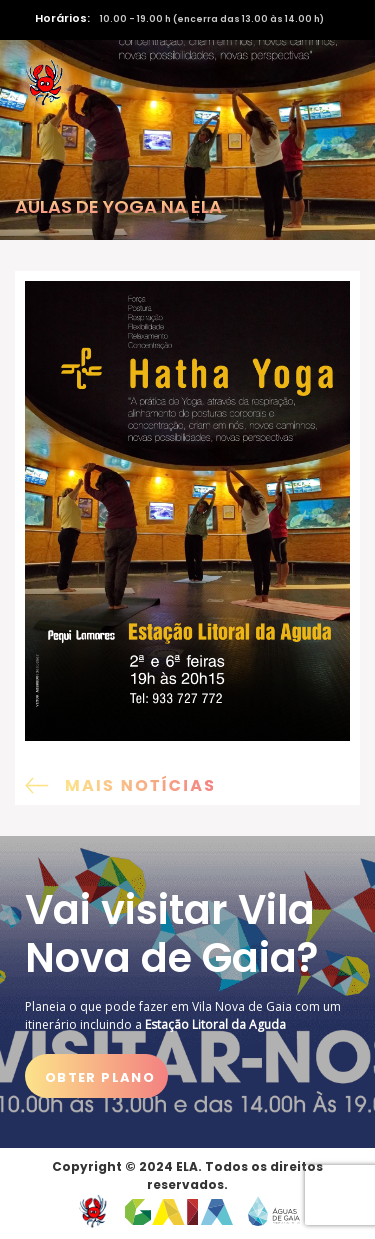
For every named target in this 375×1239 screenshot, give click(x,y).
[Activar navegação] (332, 83)
